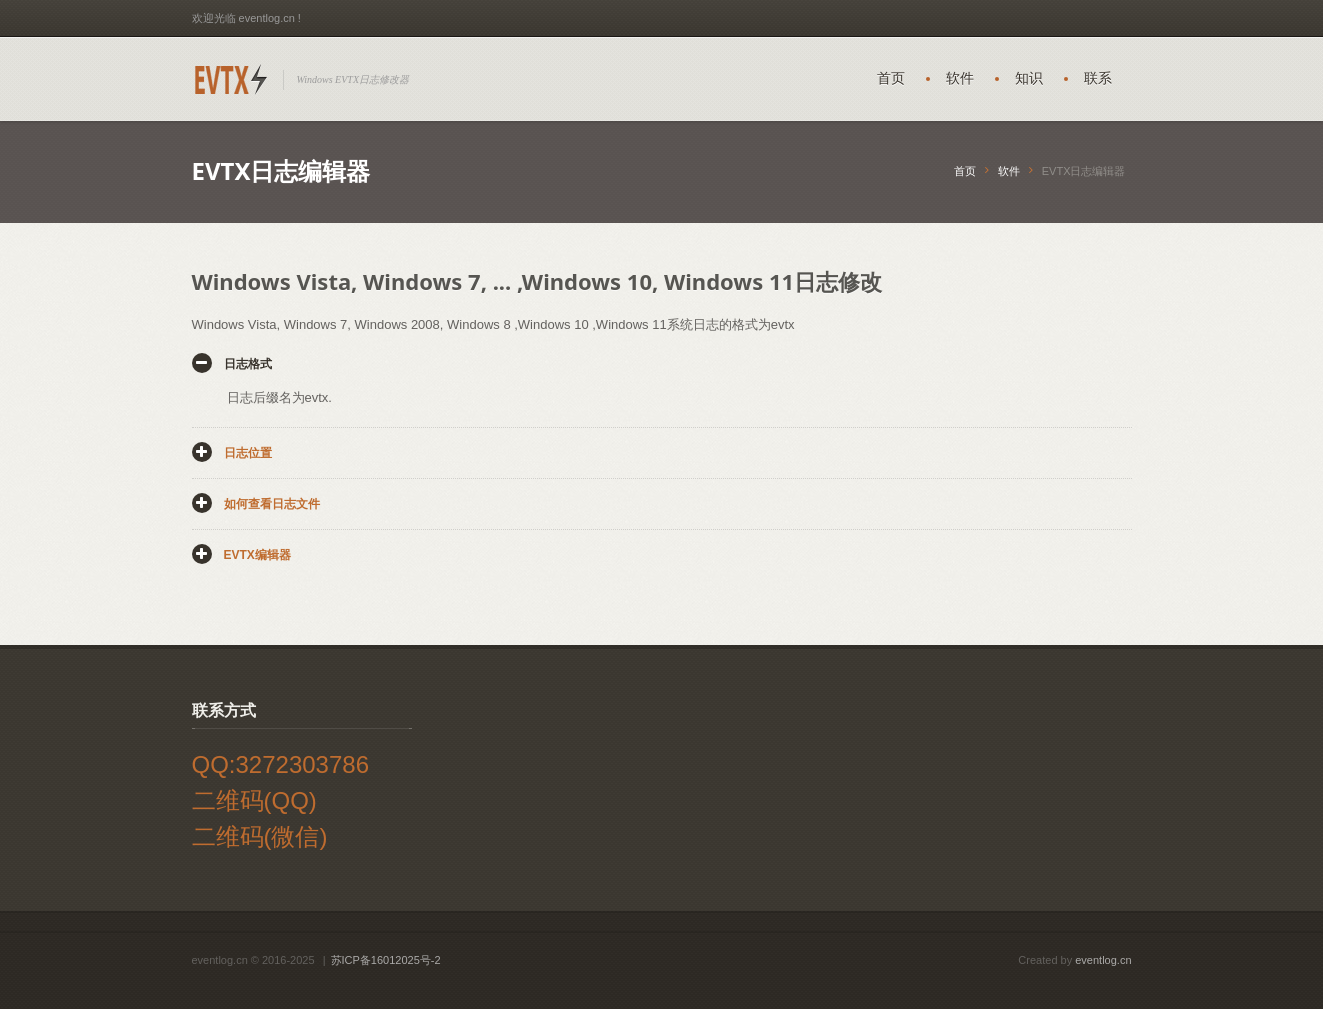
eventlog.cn (1103, 960)
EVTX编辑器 (257, 555)
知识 (1029, 78)
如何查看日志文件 (272, 504)
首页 (891, 78)
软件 (960, 78)
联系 (1098, 78)
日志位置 (248, 453)
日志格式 (248, 364)
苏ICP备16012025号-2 (386, 960)
